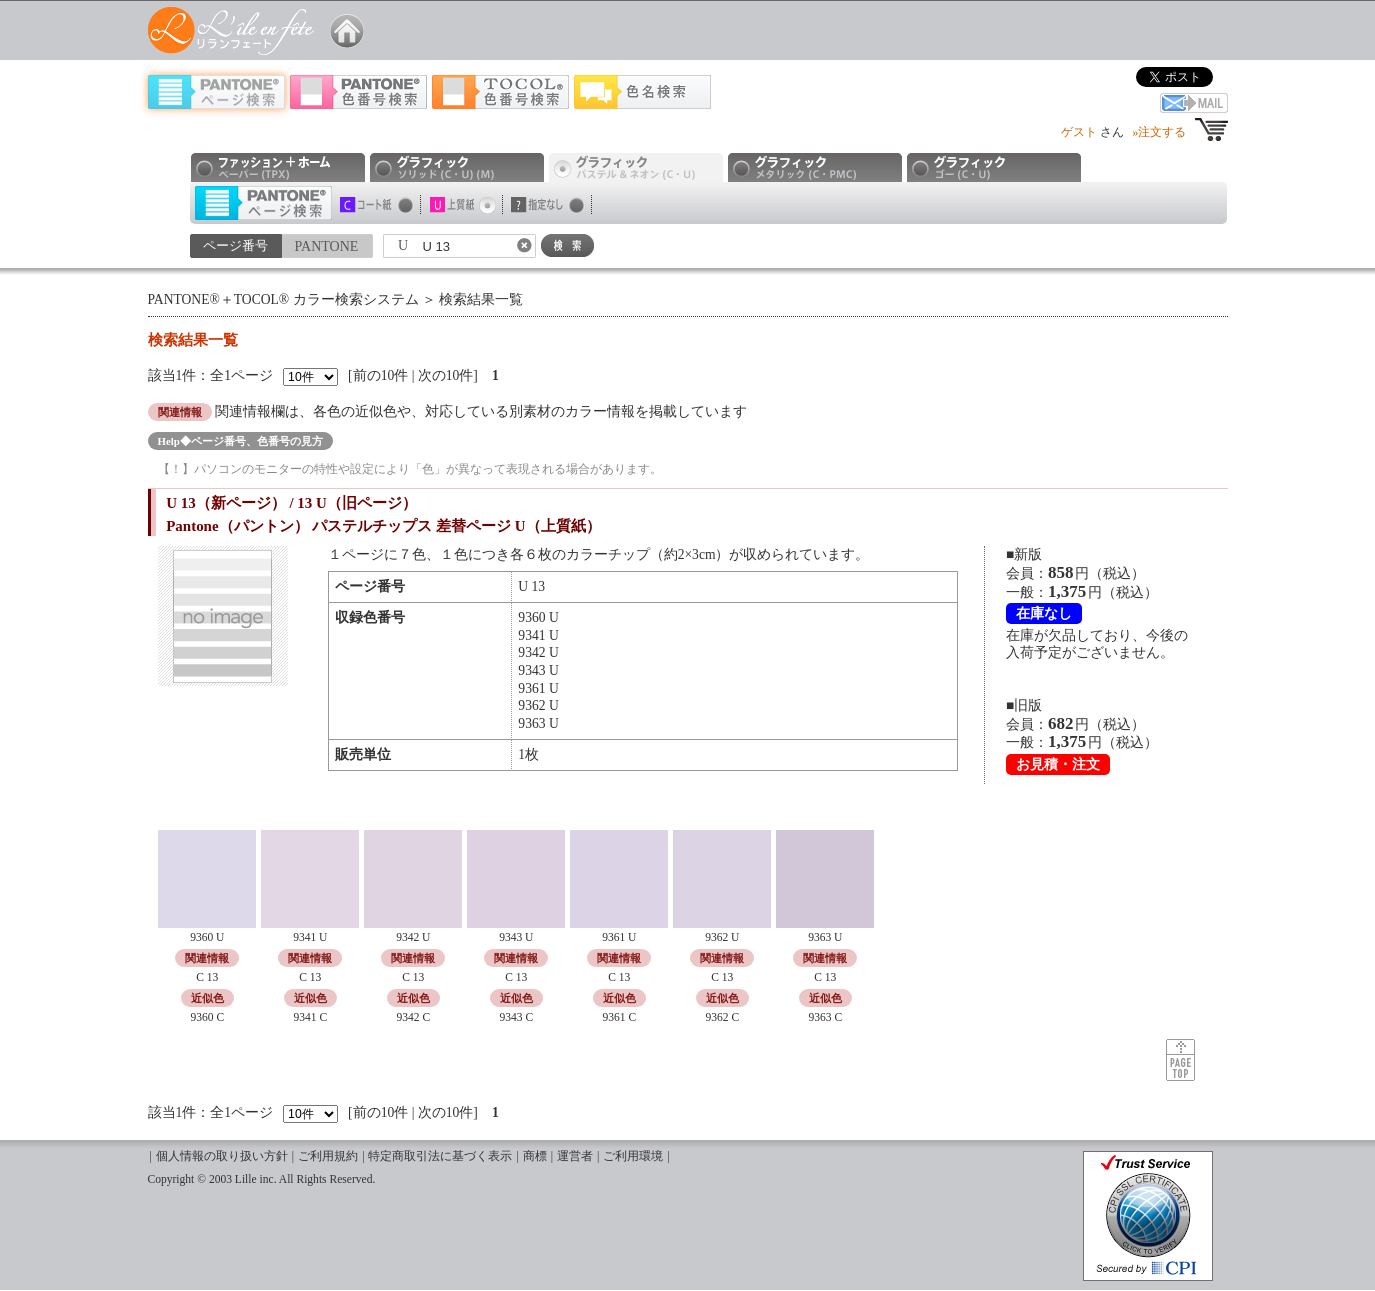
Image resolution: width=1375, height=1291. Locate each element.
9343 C (516, 1017)
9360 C (207, 1017)
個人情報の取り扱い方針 (222, 1156)
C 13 (207, 977)
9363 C (825, 1017)
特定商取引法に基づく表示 (440, 1156)
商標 (535, 1156)
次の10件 (446, 375)
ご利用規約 (328, 1156)
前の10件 (381, 375)
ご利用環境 (633, 1156)
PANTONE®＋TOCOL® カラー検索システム (283, 299)
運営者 (575, 1156)
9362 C (722, 1017)
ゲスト (1079, 132)
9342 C (413, 1017)
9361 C (619, 1017)
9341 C (310, 1017)
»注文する (1159, 132)
